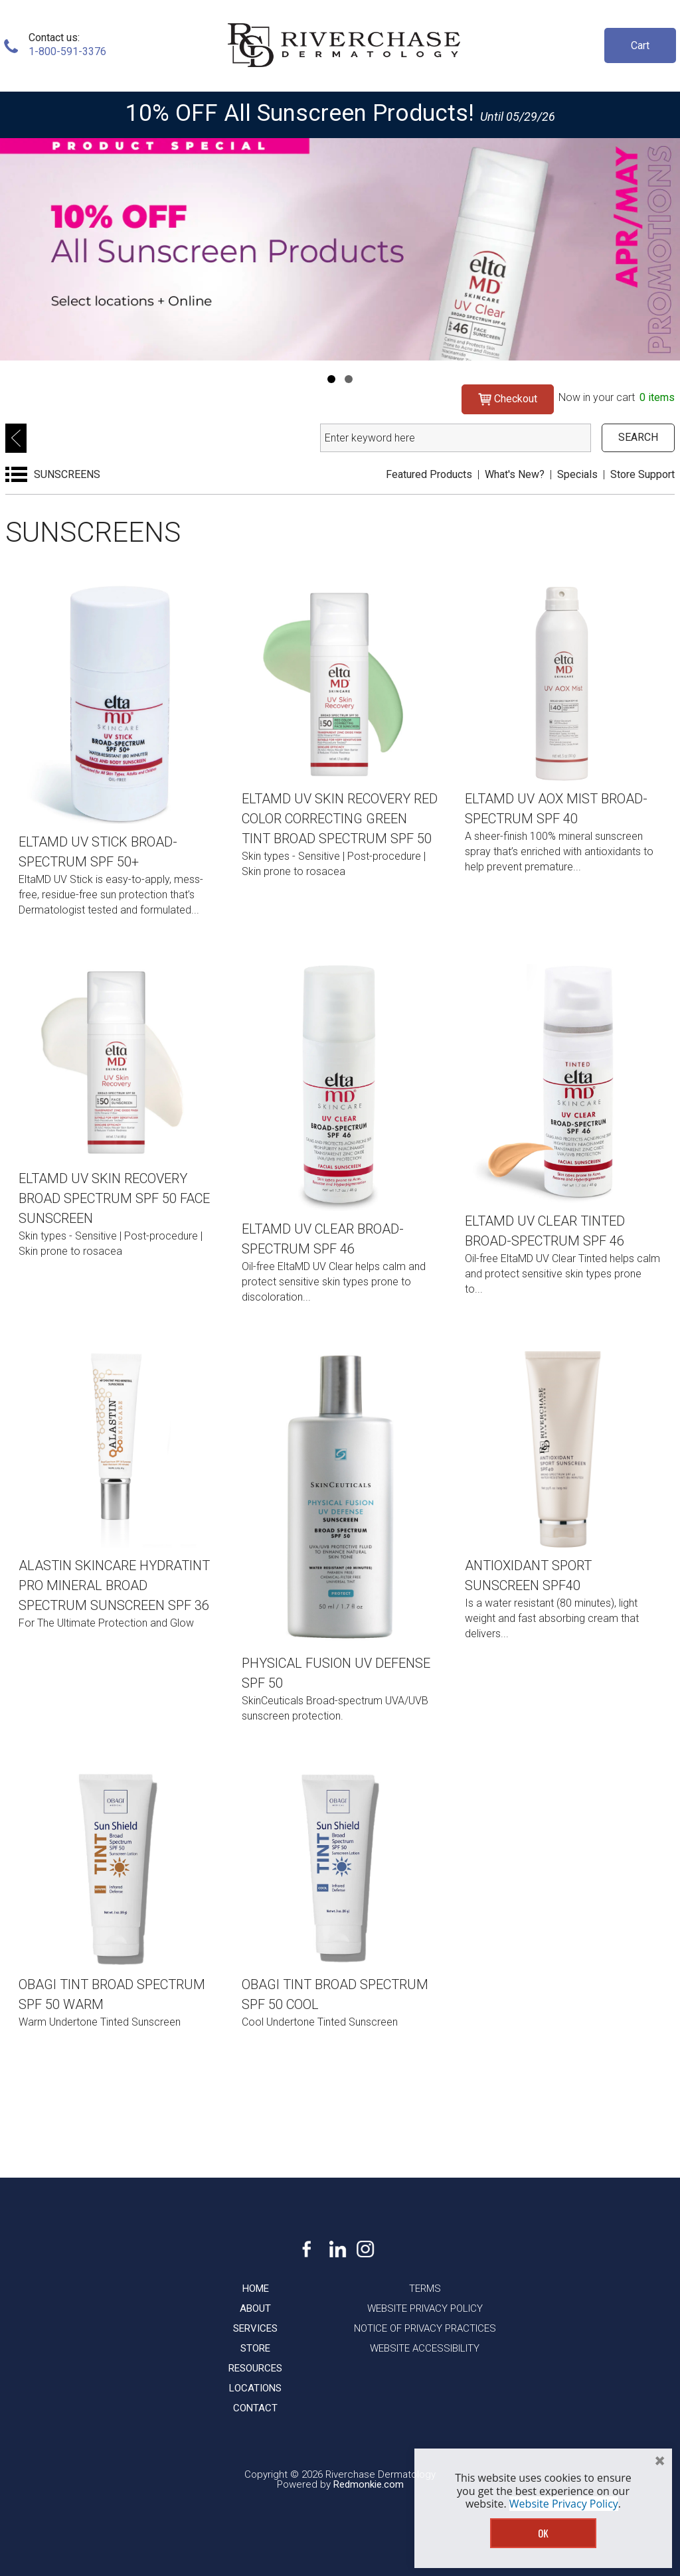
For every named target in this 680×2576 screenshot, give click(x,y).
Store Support (642, 474)
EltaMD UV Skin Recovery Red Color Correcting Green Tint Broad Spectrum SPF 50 (340, 818)
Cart (640, 45)
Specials (577, 474)
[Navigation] (331, 379)
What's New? (515, 474)
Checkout (507, 399)
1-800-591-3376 (67, 51)
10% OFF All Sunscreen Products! (300, 113)
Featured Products (429, 474)
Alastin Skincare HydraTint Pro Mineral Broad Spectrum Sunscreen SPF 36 (114, 1585)
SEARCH (638, 437)
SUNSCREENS (67, 474)
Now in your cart (616, 397)
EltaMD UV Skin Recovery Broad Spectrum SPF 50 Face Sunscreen (114, 1198)
